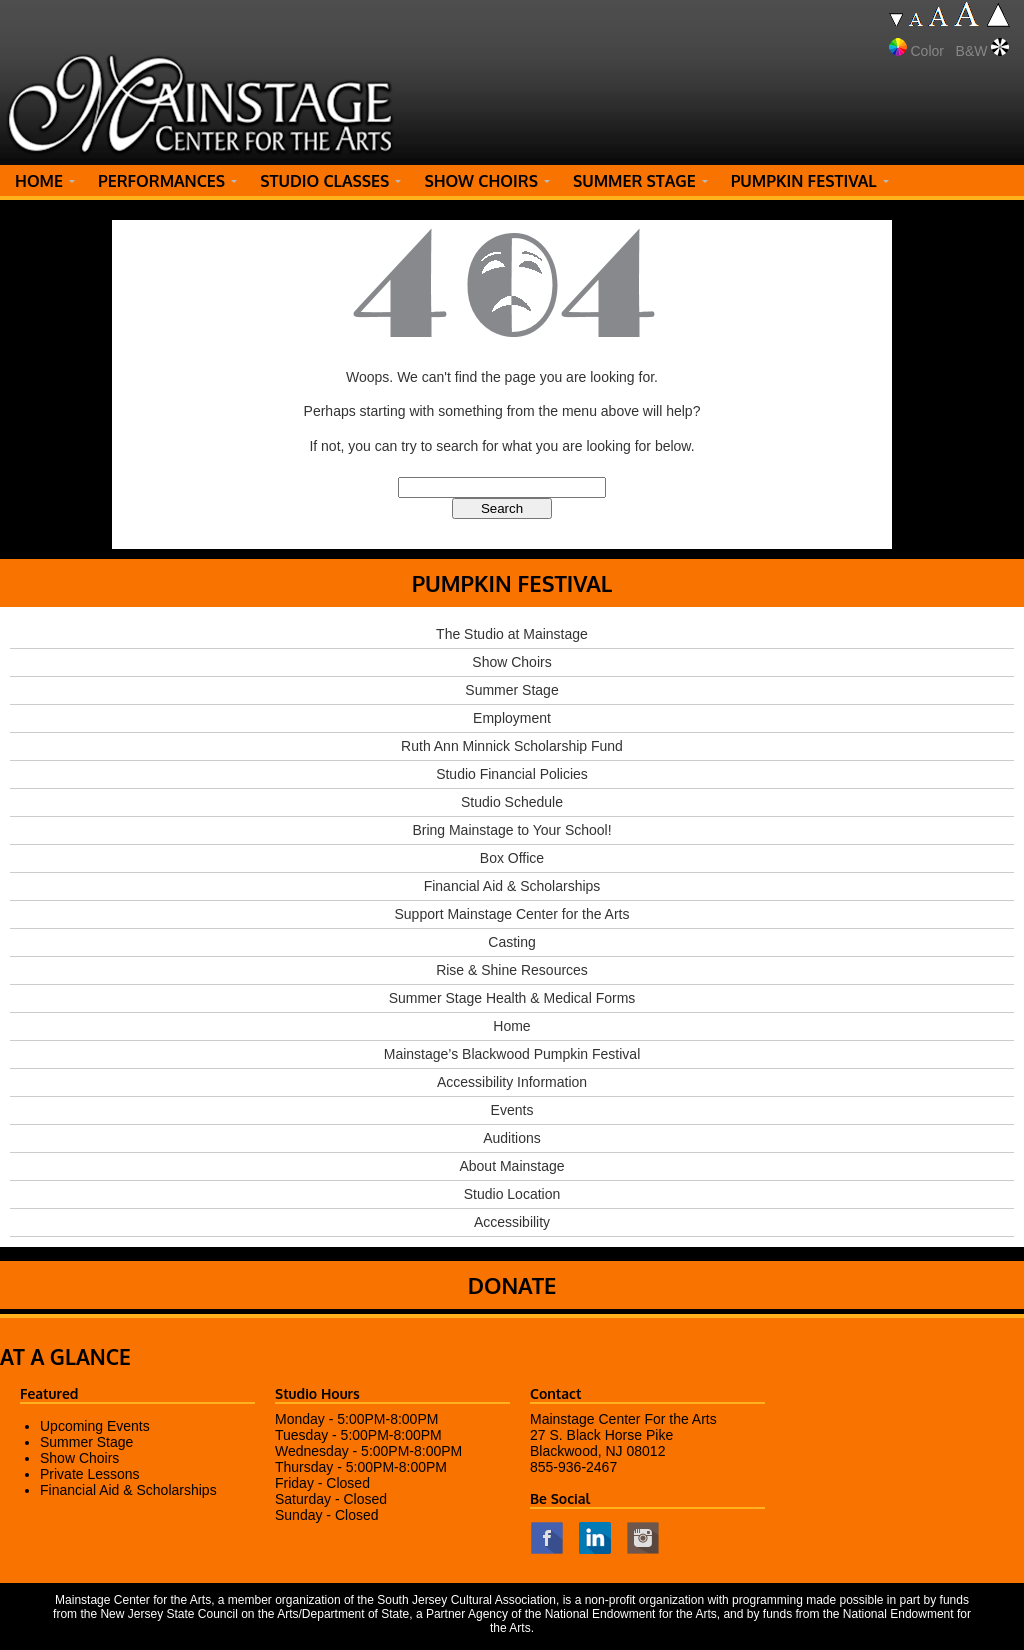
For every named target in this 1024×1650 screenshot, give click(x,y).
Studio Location (512, 1194)
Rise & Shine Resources (512, 970)
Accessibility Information (512, 1082)
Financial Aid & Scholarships (512, 886)
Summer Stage (511, 690)
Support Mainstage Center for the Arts (511, 914)
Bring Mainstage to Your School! (511, 830)
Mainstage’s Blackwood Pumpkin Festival (512, 1054)
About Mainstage (511, 1166)
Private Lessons (90, 1474)
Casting (511, 942)
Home (511, 1026)
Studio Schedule (512, 802)
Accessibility (512, 1222)
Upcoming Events (95, 1426)
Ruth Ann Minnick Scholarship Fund (512, 746)
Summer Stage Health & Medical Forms (512, 998)
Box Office (512, 858)
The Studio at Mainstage (512, 634)
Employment (512, 718)
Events (512, 1110)
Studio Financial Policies (512, 774)
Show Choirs (511, 662)
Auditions (512, 1138)
